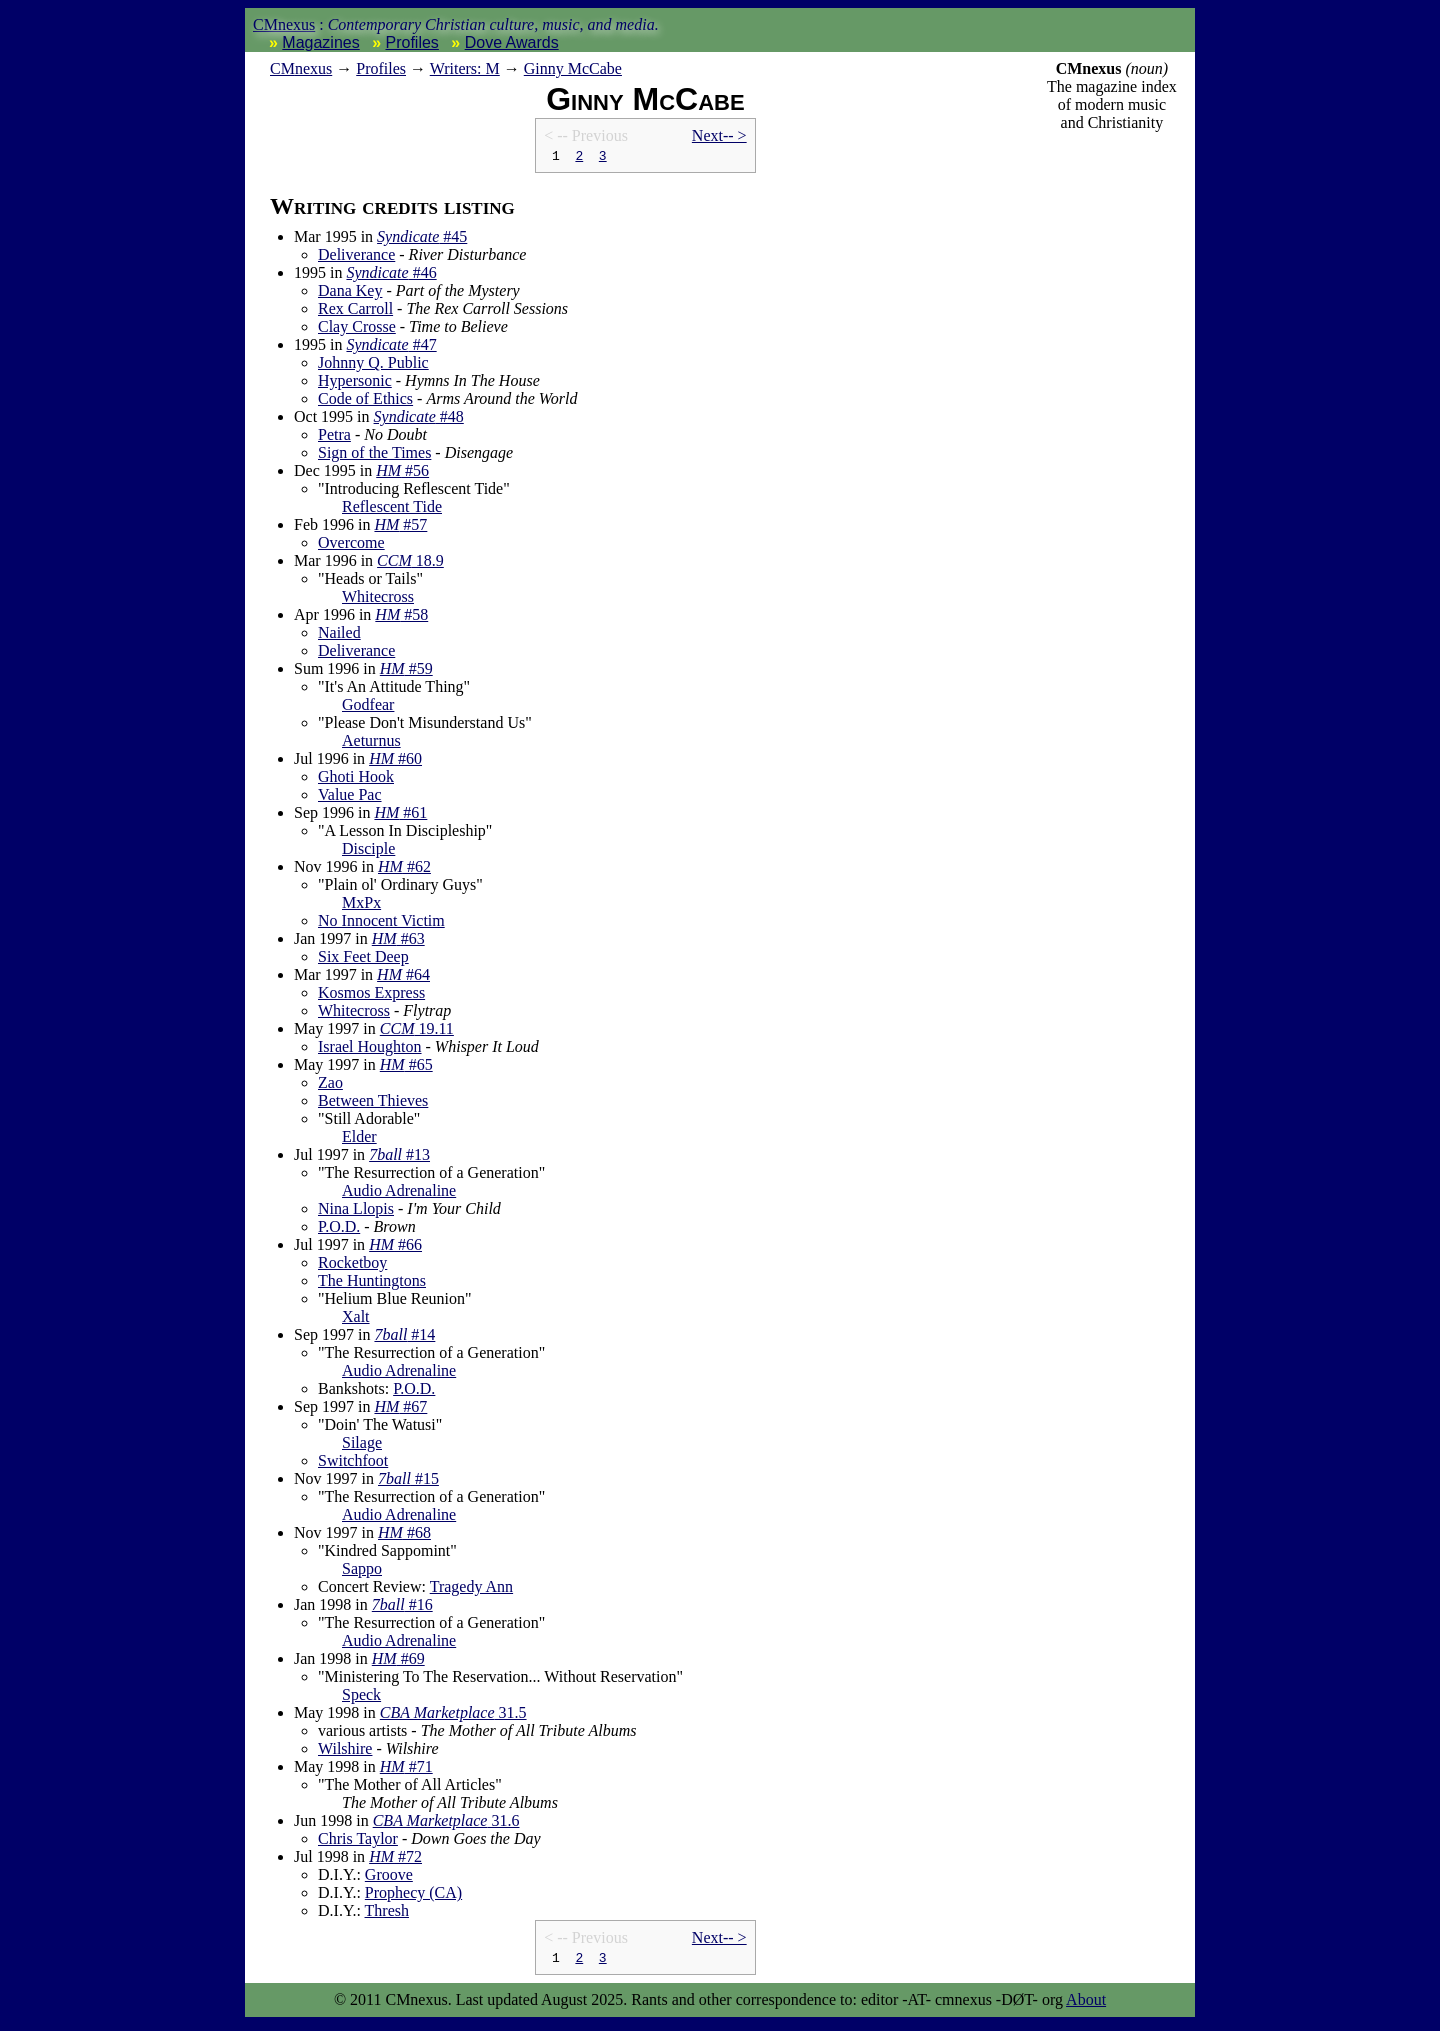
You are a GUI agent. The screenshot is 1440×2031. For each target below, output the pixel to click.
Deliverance (356, 257)
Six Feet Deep (363, 959)
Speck (361, 1697)
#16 (402, 1607)
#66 (395, 1247)
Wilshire (345, 1751)
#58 (401, 617)
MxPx (361, 905)
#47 (391, 347)
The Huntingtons (372, 1283)
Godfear (368, 707)
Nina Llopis (356, 1211)
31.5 (453, 1715)
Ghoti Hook (356, 779)
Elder (359, 1139)
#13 (399, 1157)
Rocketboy (352, 1265)
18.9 (410, 563)
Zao (330, 1085)
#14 (404, 1337)
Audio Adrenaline (399, 1193)
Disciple (368, 851)
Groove (389, 1877)
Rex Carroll (355, 311)
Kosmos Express (371, 995)
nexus (301, 68)
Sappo (362, 1571)
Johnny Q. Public (373, 365)
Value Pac (350, 797)
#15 (408, 1481)
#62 (404, 869)
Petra (334, 437)
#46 (391, 275)
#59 (406, 671)
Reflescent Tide (392, 509)
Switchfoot (353, 1463)
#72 (395, 1859)
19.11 (417, 1031)
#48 (419, 419)
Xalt (356, 1319)
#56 (402, 473)
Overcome (351, 545)
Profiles (412, 42)
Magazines (320, 42)
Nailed (339, 635)
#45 (422, 239)
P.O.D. (339, 1229)
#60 (395, 761)
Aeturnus (371, 743)
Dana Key (350, 293)
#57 (400, 527)
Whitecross (378, 599)
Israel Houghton (370, 1049)
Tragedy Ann (471, 1589)
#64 (403, 977)
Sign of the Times (374, 455)
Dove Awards (512, 42)
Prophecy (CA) (413, 1895)
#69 (398, 1661)
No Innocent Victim (381, 923)
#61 (400, 815)
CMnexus (284, 24)
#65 (406, 1067)
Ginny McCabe (573, 68)
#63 (398, 941)
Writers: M (465, 68)
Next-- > (719, 135)
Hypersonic (355, 383)
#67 (400, 1409)
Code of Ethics (365, 401)
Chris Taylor (358, 1841)
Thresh (387, 1913)
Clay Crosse (357, 329)
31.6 (446, 1823)
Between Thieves (373, 1103)
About (1086, 2005)
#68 (404, 1535)
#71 (406, 1769)
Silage (362, 1445)
